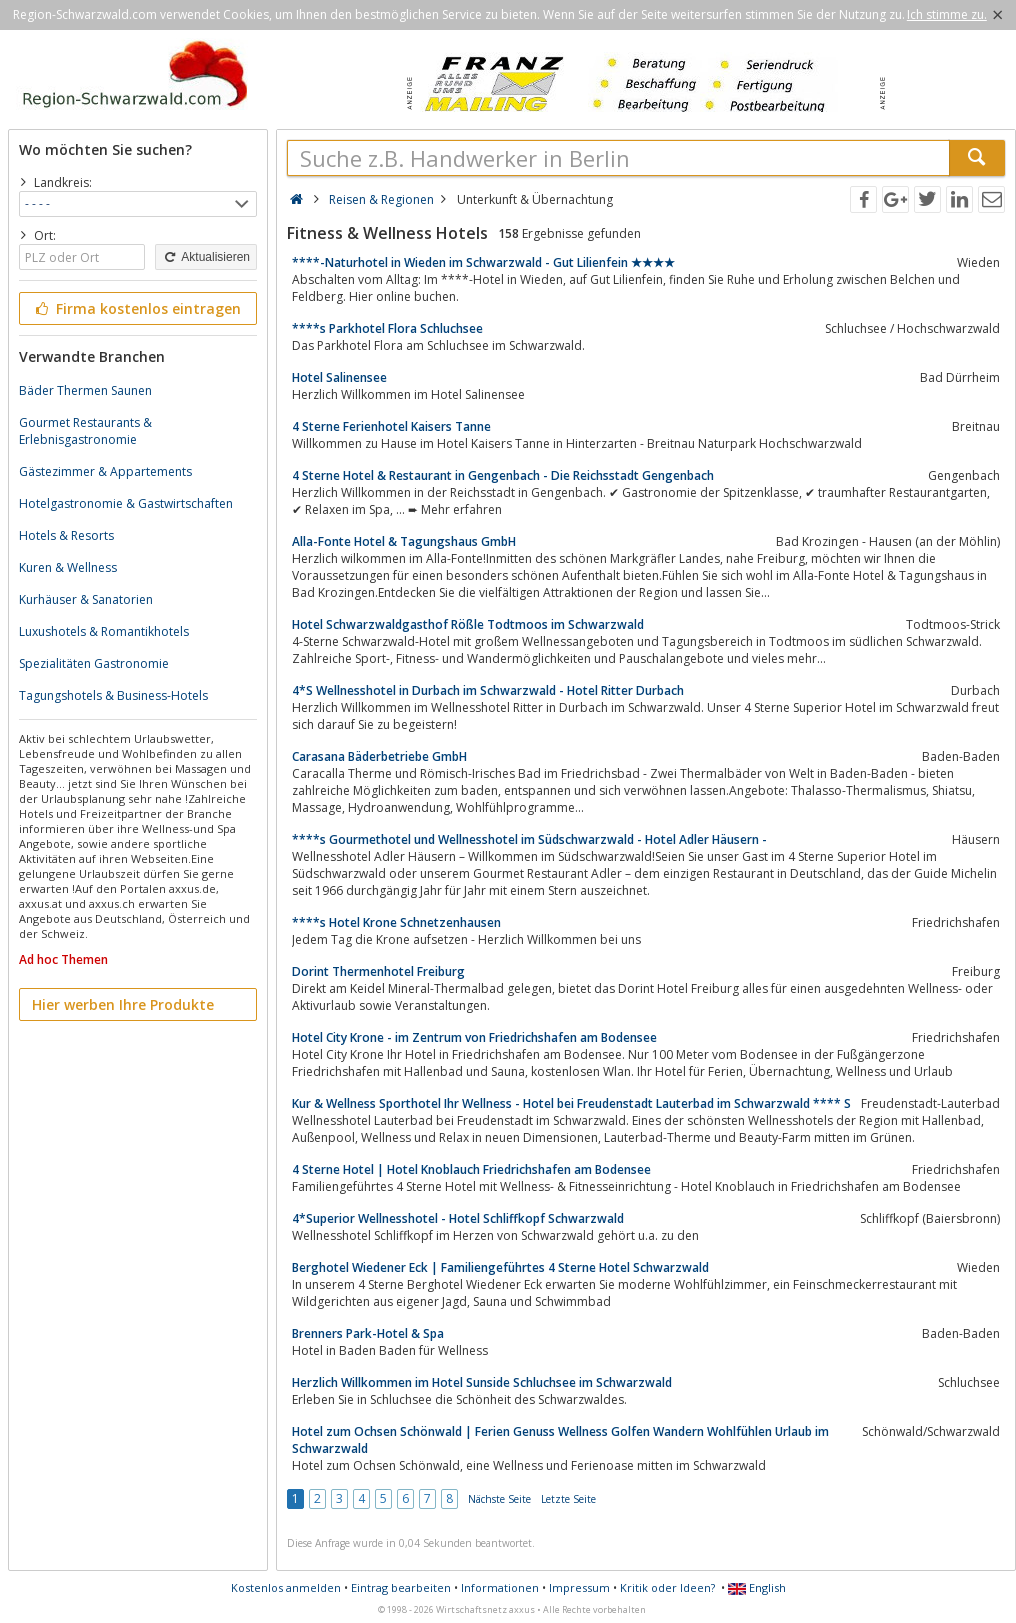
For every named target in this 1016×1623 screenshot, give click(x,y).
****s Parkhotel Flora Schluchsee (387, 328)
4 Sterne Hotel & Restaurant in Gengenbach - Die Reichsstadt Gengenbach (503, 475)
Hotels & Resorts (66, 535)
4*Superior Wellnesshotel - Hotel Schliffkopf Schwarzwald (458, 1218)
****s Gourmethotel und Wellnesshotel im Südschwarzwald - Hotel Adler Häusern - (529, 839)
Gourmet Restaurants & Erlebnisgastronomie (85, 431)
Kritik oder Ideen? (667, 1587)
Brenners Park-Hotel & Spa (368, 1333)
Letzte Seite (568, 1499)
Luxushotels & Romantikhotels (104, 631)
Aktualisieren (206, 257)
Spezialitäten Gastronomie (94, 663)
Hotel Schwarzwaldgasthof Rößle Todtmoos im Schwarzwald (468, 624)
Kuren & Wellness (68, 567)
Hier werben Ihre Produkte (123, 1004)
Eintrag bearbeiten (401, 1587)
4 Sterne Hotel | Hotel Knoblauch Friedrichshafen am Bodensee (471, 1169)
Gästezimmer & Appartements (105, 471)
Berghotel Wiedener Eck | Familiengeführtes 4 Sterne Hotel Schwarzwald (500, 1267)
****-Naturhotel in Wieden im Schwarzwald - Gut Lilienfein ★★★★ (483, 262)
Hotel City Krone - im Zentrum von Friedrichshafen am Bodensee (474, 1037)
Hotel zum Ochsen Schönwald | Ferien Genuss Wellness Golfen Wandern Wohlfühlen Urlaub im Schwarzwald (560, 1440)
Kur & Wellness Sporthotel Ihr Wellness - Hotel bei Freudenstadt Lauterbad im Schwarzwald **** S (571, 1103)
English (757, 1587)
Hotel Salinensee (339, 377)
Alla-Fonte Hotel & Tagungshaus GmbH (404, 541)
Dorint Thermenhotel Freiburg (378, 971)
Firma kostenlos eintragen (136, 308)
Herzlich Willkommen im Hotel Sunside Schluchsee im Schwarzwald (482, 1382)
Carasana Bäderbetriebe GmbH (379, 756)
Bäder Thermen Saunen (85, 390)
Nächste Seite (499, 1499)
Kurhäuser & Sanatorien (86, 599)
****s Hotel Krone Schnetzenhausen (396, 922)
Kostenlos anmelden (286, 1587)
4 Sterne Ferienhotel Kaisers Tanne (391, 426)
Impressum (579, 1587)
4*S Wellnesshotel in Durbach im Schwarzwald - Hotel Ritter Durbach (488, 690)
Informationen (500, 1587)
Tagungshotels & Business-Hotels (113, 695)
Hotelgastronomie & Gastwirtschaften (126, 503)
